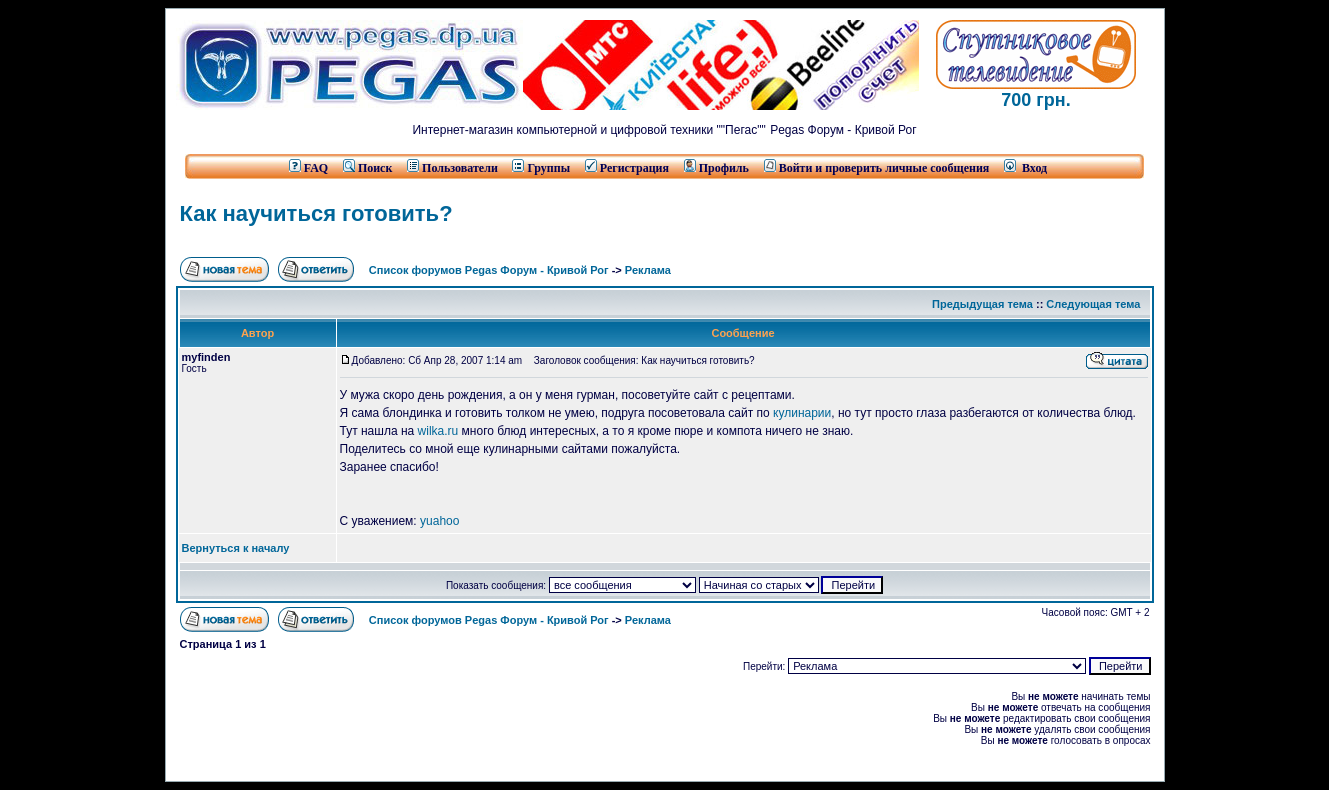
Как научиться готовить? (316, 213)
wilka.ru (438, 431)
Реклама (648, 270)
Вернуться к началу (236, 548)
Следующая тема (1093, 304)
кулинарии (802, 413)
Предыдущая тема (982, 304)
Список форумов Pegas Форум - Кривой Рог (489, 270)
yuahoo (439, 521)
